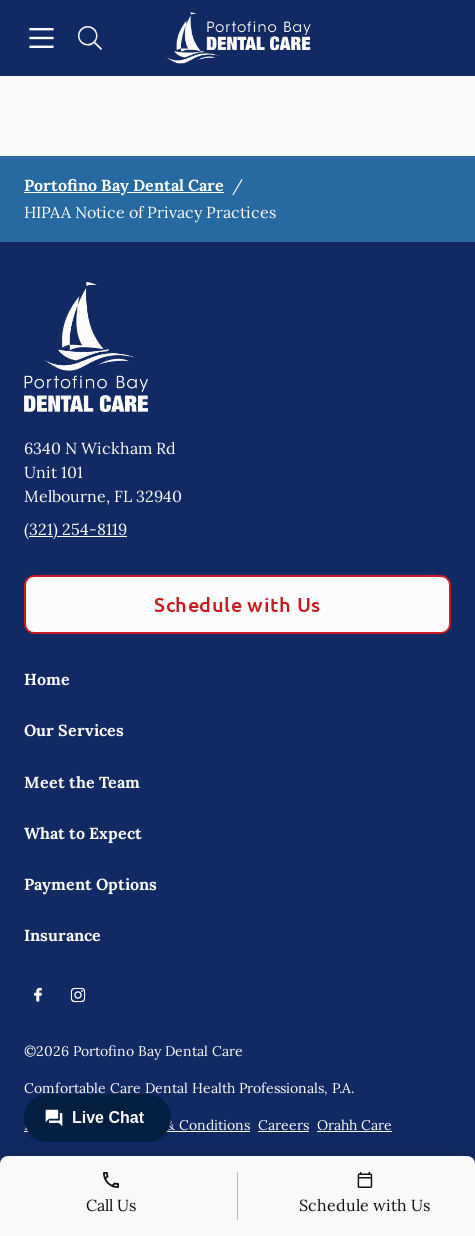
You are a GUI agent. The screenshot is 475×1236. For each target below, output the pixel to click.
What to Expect (83, 833)
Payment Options (90, 884)
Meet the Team (82, 782)
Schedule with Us (237, 604)
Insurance (62, 935)
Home (47, 679)
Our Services (74, 730)
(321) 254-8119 (75, 529)
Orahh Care (354, 1125)
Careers (283, 1125)
